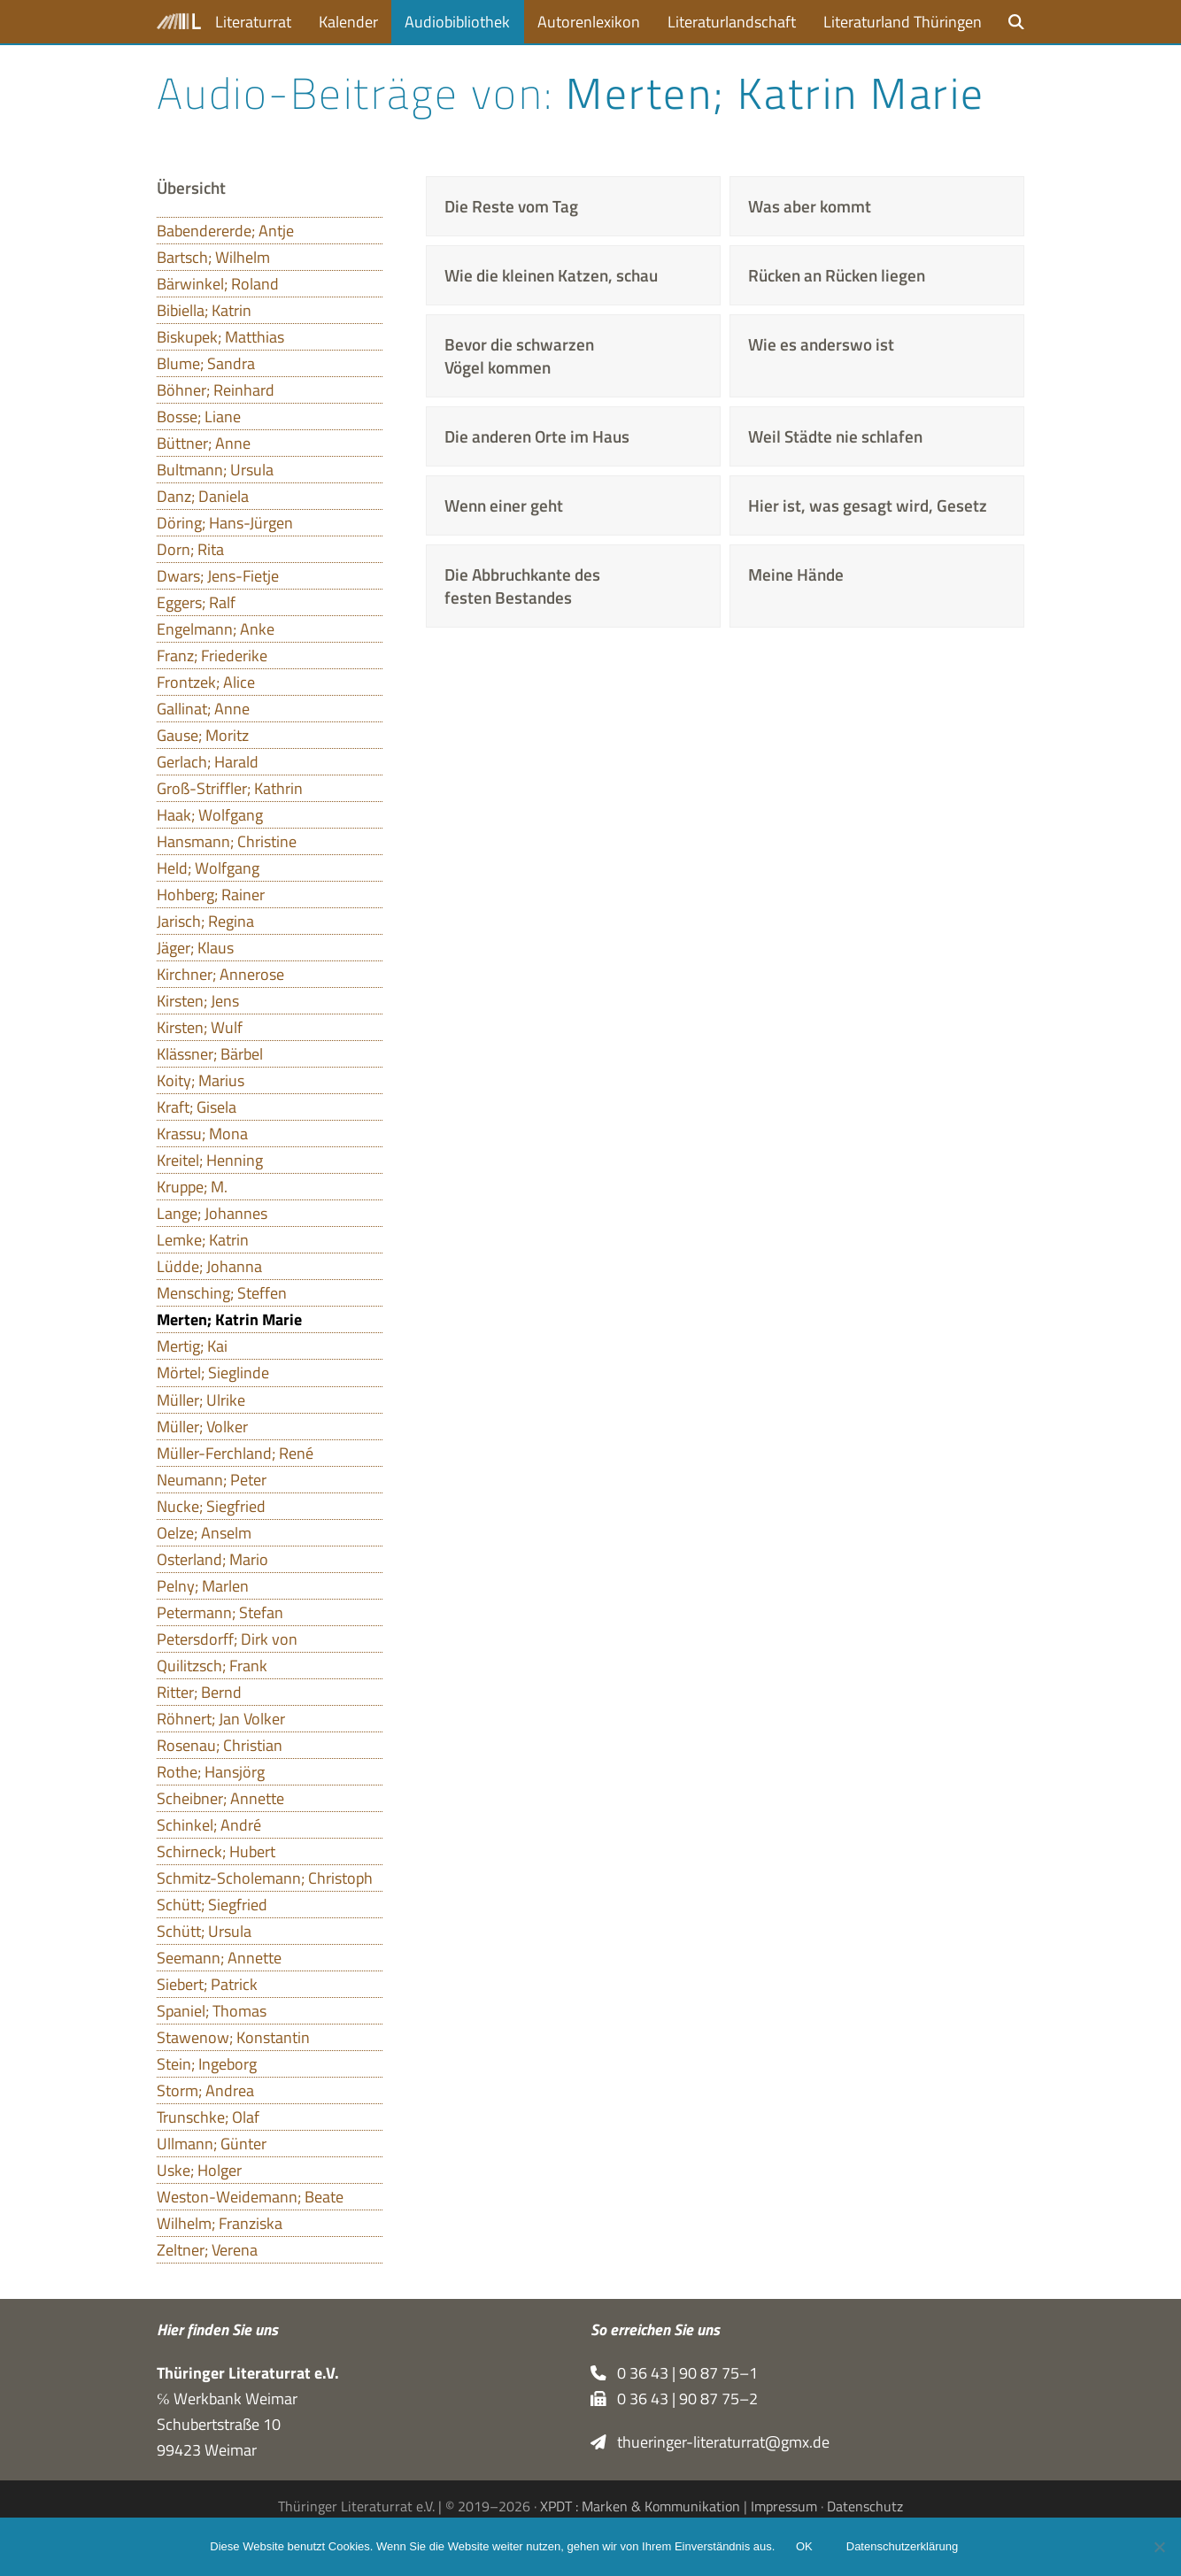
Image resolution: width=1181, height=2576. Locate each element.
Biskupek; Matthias (220, 337)
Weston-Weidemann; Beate (250, 2197)
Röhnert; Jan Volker (221, 1719)
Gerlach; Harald (208, 762)
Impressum (784, 2506)
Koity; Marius (200, 1080)
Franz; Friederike (212, 655)
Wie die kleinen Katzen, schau (551, 275)
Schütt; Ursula (204, 1931)
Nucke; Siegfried (211, 1506)
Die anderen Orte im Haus (536, 436)
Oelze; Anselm (204, 1533)
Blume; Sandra (206, 363)
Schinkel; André (209, 1825)
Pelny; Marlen (203, 1586)
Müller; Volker (202, 1426)
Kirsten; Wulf (200, 1027)
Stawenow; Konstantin (233, 2037)
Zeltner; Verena (207, 2250)
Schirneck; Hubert (216, 1851)
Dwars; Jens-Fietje (218, 576)
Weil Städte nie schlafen (835, 436)
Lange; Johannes (212, 1213)
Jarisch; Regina (205, 921)
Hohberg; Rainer (211, 894)
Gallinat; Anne (203, 709)
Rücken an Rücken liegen (836, 275)
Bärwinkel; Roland (218, 284)
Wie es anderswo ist (821, 344)
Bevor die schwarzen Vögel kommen (519, 356)
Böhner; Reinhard (215, 390)
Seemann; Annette (219, 1958)
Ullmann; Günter (211, 2144)
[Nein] (1159, 2547)
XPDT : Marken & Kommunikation (640, 2506)
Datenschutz (865, 2506)
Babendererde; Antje (225, 231)
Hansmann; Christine (227, 841)
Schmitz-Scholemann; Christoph (265, 1878)
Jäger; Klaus (195, 948)
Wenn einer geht (503, 505)
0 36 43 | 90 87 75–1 (674, 2373)
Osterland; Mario (212, 1559)
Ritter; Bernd (199, 1692)
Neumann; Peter (211, 1480)
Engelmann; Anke (215, 629)
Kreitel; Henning (210, 1160)
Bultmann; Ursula (215, 470)
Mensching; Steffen (222, 1293)
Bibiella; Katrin (204, 310)
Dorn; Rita (190, 549)
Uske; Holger (199, 2170)
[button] (1016, 21)
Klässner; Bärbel (210, 1054)
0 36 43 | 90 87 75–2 (674, 2398)
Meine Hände (796, 574)
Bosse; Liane (199, 416)
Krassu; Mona (202, 1133)
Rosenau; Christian (219, 1745)
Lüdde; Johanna (209, 1266)
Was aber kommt (809, 206)
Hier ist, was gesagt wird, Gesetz (867, 505)
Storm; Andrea (205, 2090)
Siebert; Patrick (207, 1984)
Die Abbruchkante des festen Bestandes (522, 586)
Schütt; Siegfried (212, 1905)
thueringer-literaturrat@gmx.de (710, 2442)
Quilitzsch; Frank (212, 1665)
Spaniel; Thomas (211, 2011)
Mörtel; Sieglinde (213, 1372)
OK (804, 2547)
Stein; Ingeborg (207, 2064)
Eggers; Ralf (196, 602)
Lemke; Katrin (203, 1240)
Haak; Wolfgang (210, 815)
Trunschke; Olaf (208, 2117)
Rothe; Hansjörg (211, 1772)
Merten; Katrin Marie (229, 1319)
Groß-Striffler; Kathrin (230, 788)
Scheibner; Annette (220, 1798)
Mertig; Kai (192, 1346)
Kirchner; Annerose (220, 974)
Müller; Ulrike (201, 1400)
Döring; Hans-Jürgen (225, 523)
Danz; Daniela (203, 496)
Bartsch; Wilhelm (213, 257)
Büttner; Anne (204, 443)
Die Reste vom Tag (511, 206)
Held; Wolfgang (208, 868)
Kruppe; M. (192, 1187)
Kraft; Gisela (196, 1107)
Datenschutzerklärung (902, 2547)
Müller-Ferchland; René (235, 1453)
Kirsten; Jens (198, 1001)
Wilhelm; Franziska (219, 2223)
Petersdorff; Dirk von (227, 1639)
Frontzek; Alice (206, 682)
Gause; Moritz (203, 735)
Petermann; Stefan (220, 1612)
